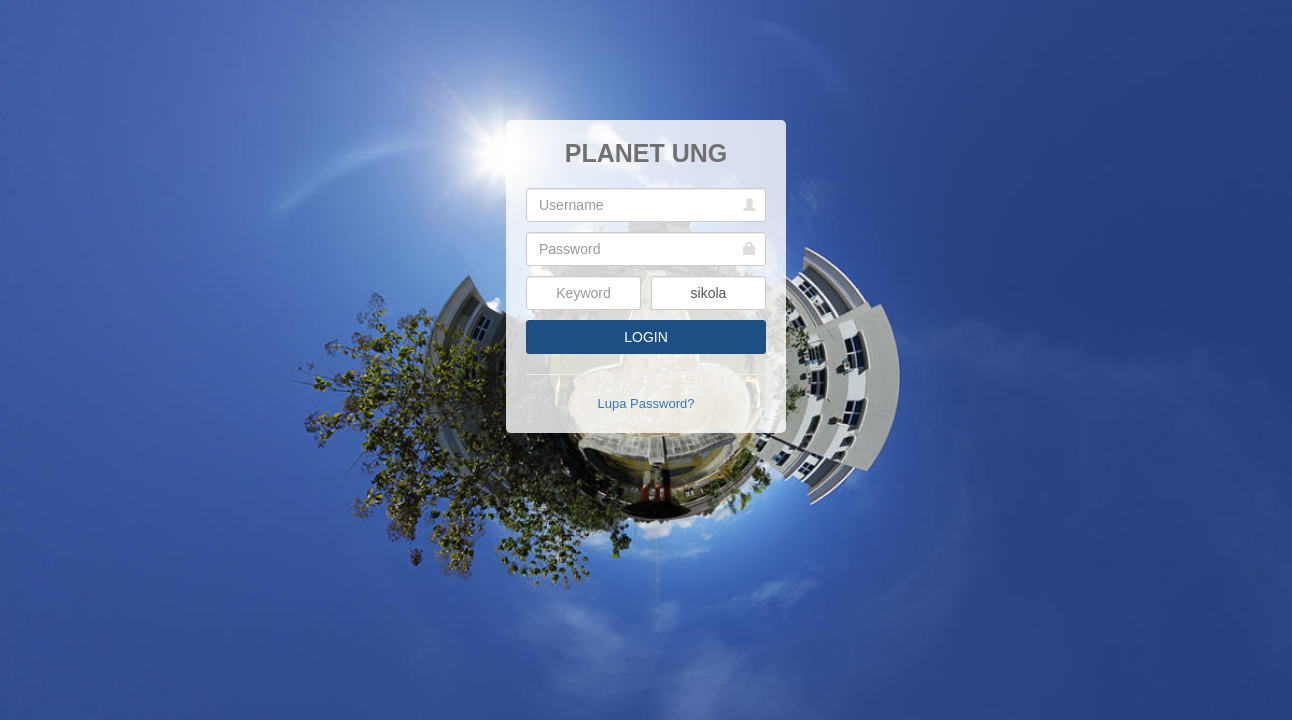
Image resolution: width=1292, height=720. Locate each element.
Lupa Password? (646, 403)
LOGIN (646, 337)
